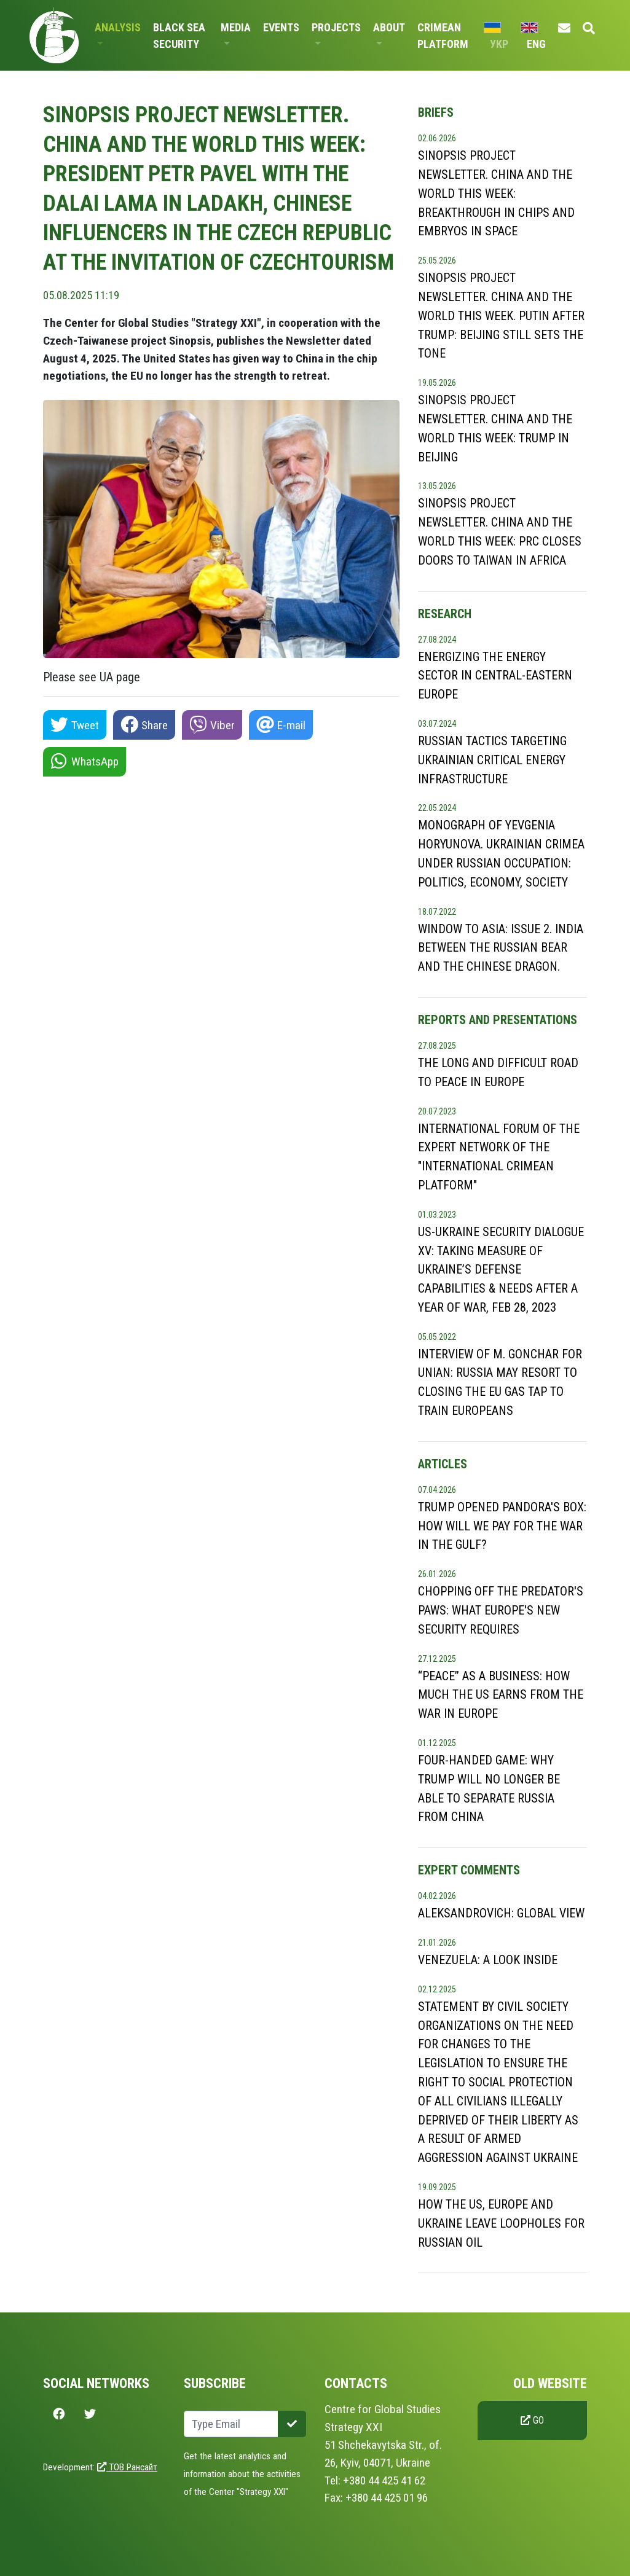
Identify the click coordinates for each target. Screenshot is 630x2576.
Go (532, 2420)
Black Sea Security (179, 35)
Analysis (118, 27)
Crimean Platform (442, 35)
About (389, 27)
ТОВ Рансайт (127, 2467)
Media (236, 27)
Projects (336, 27)
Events (281, 27)
